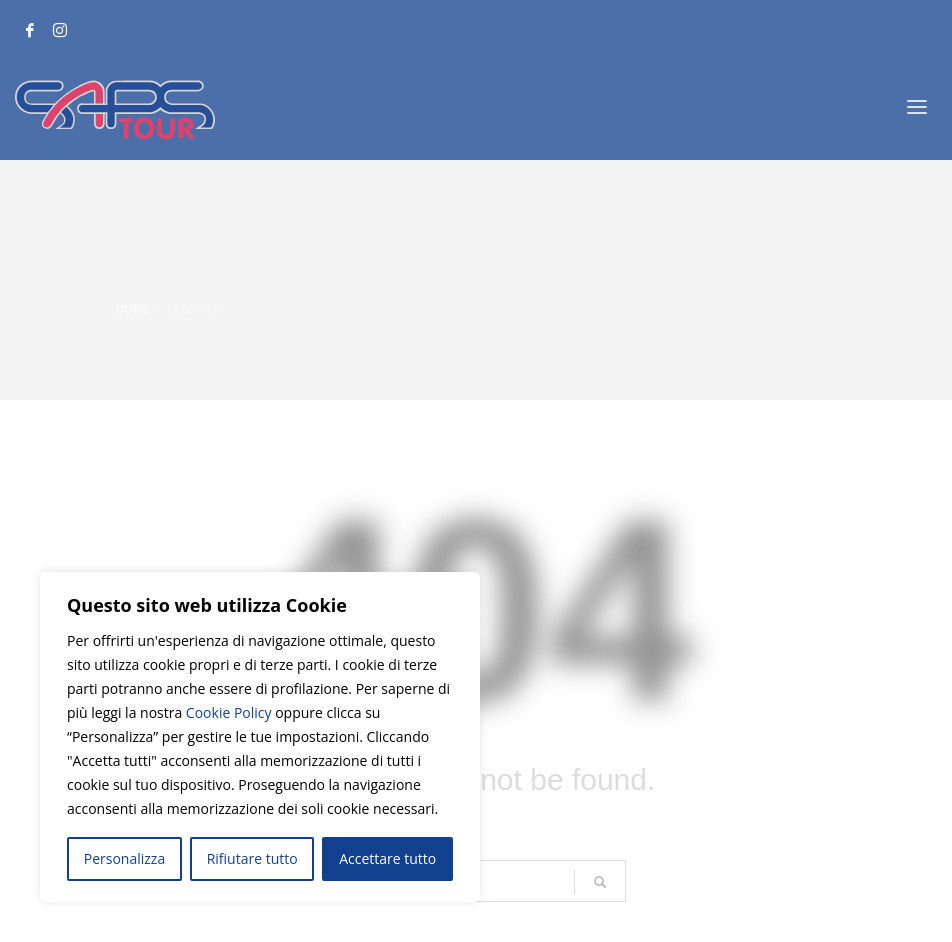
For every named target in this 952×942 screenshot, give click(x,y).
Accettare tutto (387, 858)
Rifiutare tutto (252, 858)
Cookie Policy (229, 712)
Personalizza (124, 858)
